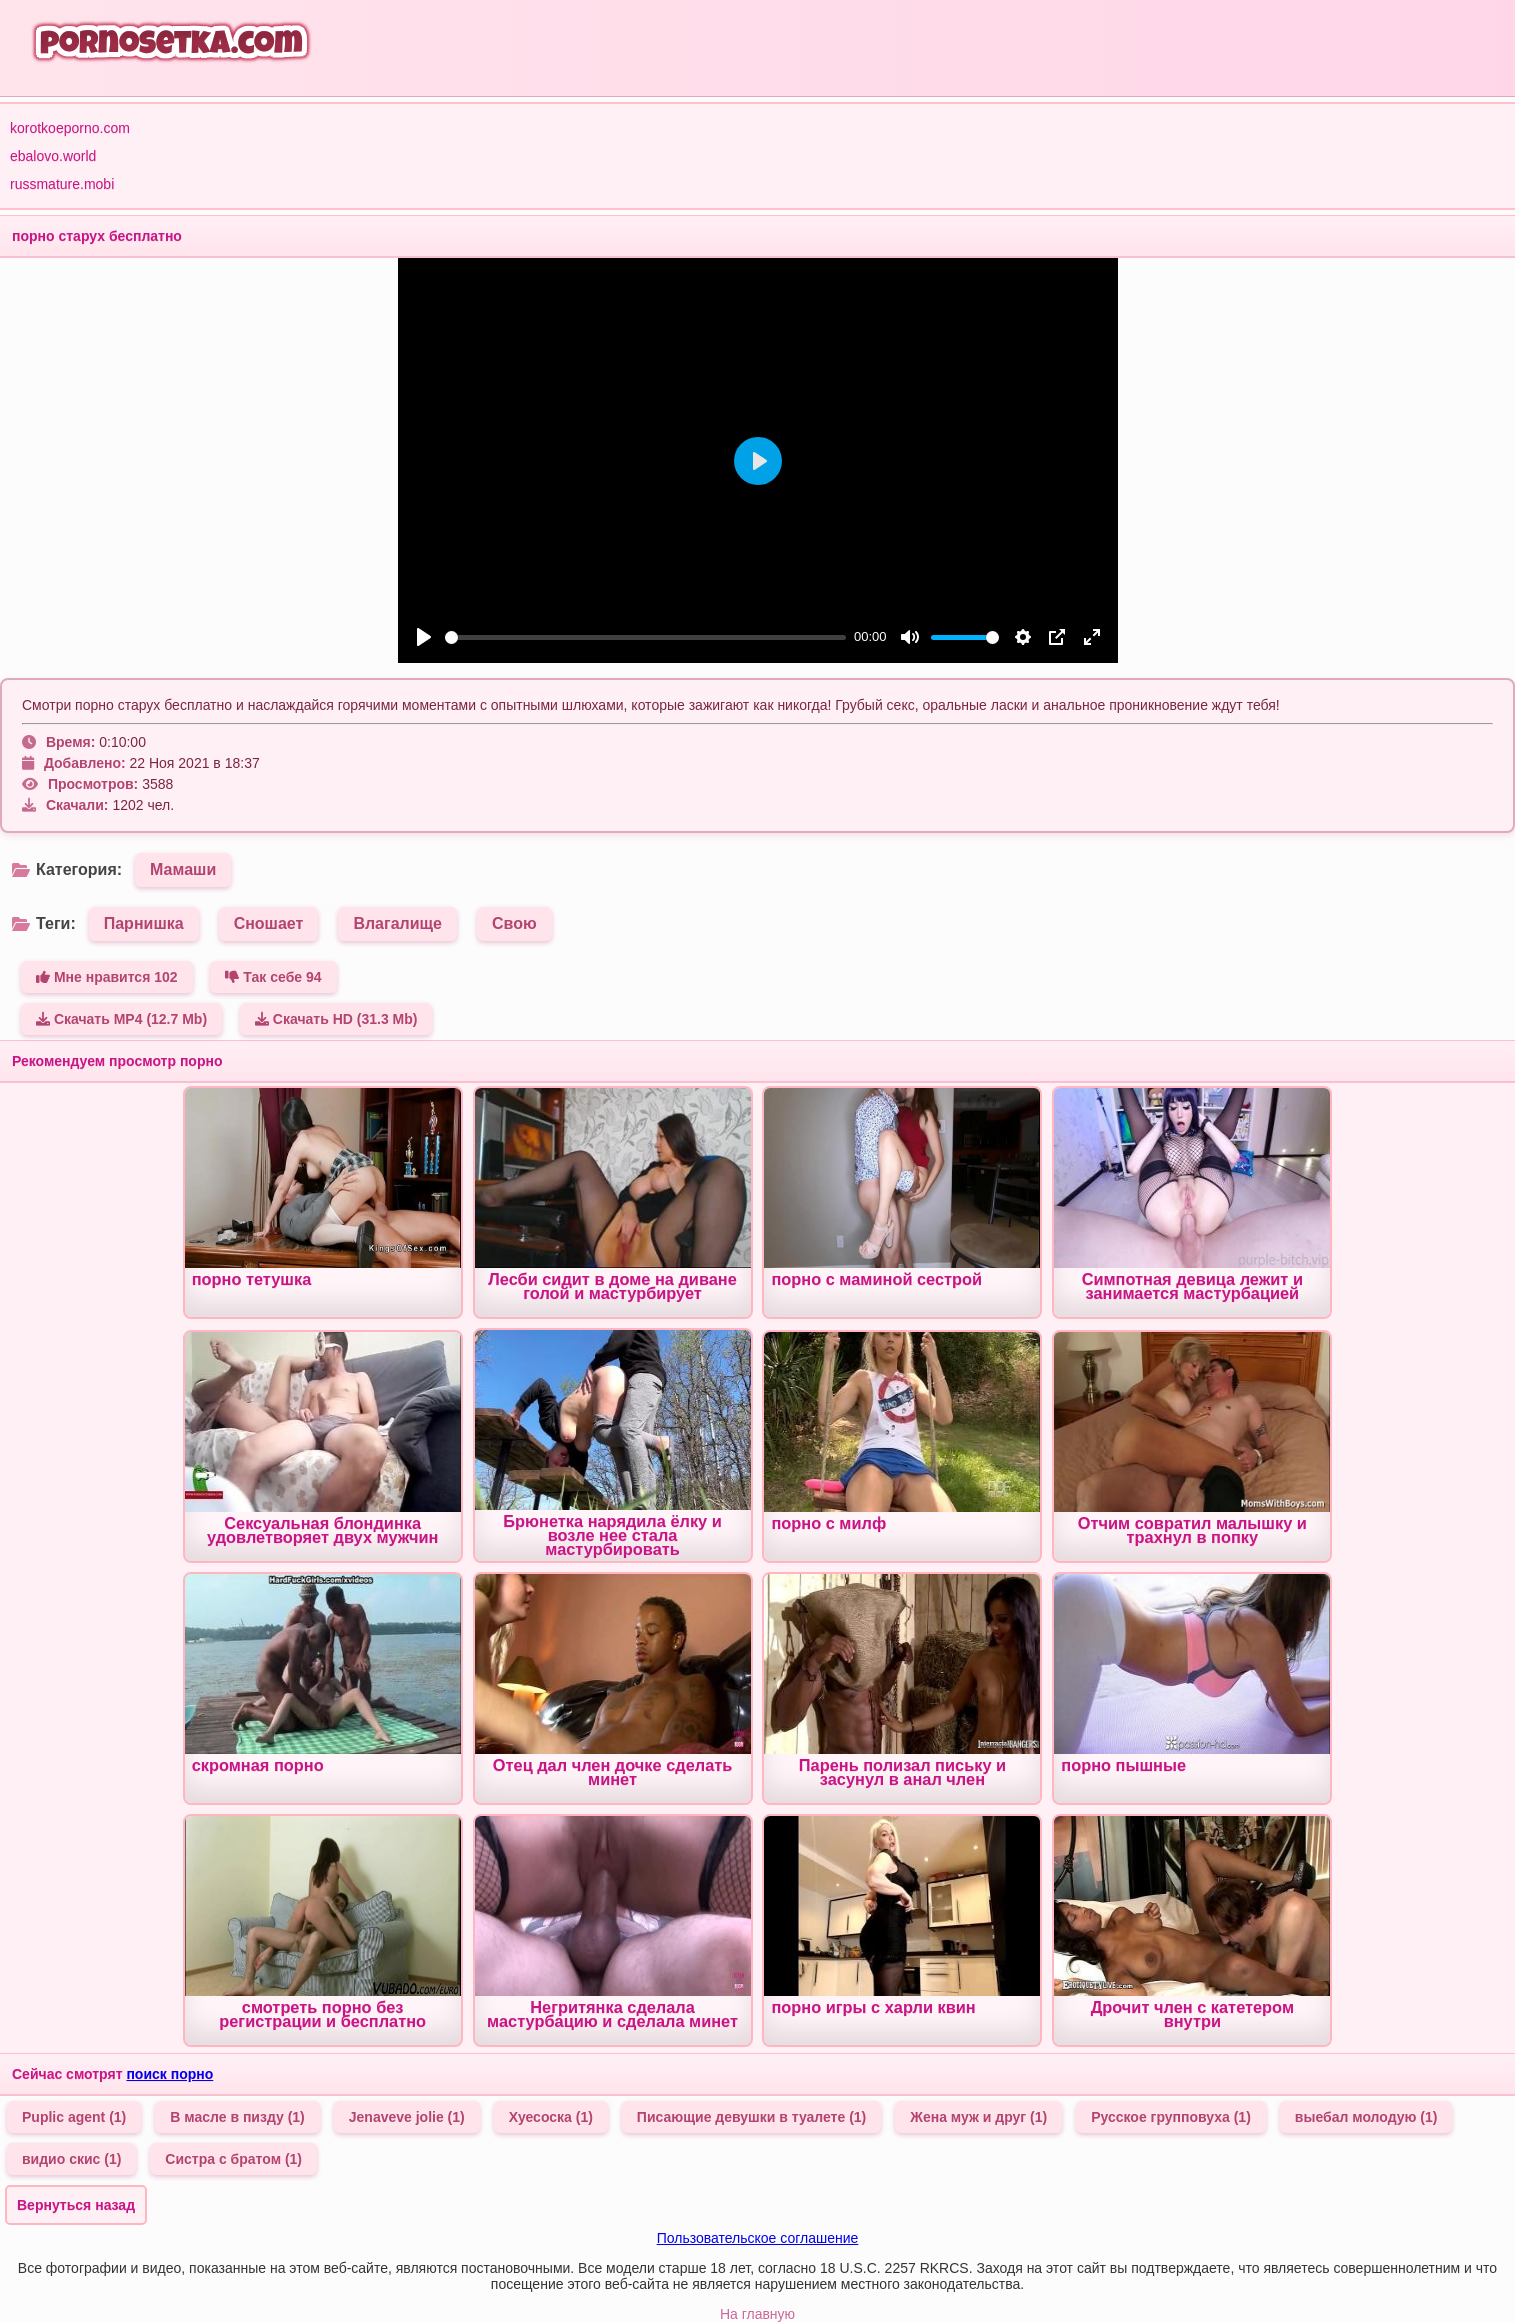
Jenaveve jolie (407, 2117)
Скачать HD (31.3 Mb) (336, 1019)
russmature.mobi (62, 184)
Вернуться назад (76, 2205)
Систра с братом (233, 2159)
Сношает (269, 923)
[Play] (424, 637)
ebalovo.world (53, 156)
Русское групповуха (1171, 2117)
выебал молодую (1366, 2117)
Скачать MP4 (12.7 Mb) (121, 1019)
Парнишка (144, 923)
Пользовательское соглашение (758, 2238)
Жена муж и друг (978, 2117)
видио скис (71, 2159)
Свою (514, 923)
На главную (757, 2314)
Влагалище (397, 923)
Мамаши (183, 869)
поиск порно (169, 2074)
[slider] (646, 637)
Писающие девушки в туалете (751, 2117)
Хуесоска (551, 2117)
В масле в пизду (237, 2117)
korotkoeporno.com (70, 128)
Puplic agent (74, 2117)
